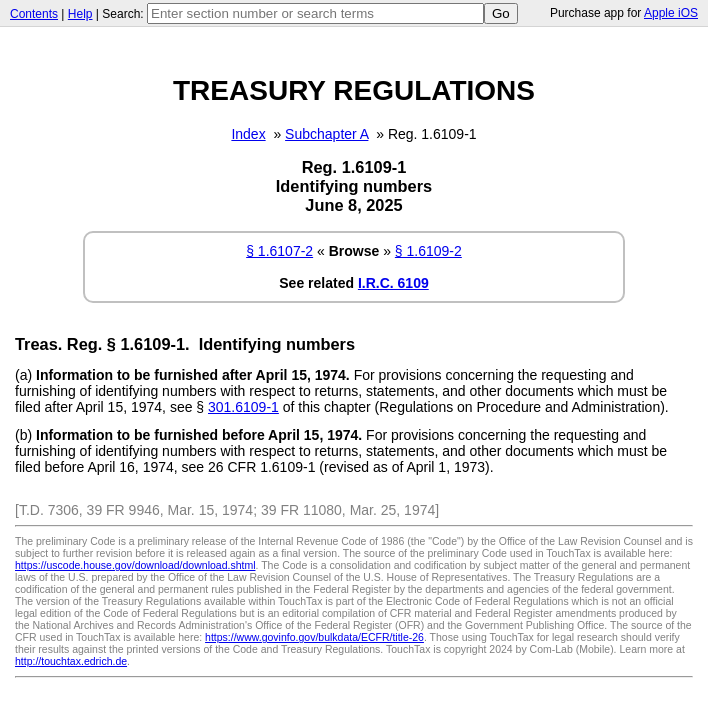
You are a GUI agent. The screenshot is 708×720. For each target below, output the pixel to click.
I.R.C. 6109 (393, 283)
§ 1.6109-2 (428, 251)
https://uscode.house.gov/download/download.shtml (135, 565)
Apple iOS (671, 13)
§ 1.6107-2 (279, 251)
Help (80, 14)
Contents (34, 14)
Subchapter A (326, 134)
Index (248, 134)
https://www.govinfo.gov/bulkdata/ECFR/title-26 (314, 637)
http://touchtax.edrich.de (71, 661)
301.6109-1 (243, 407)
